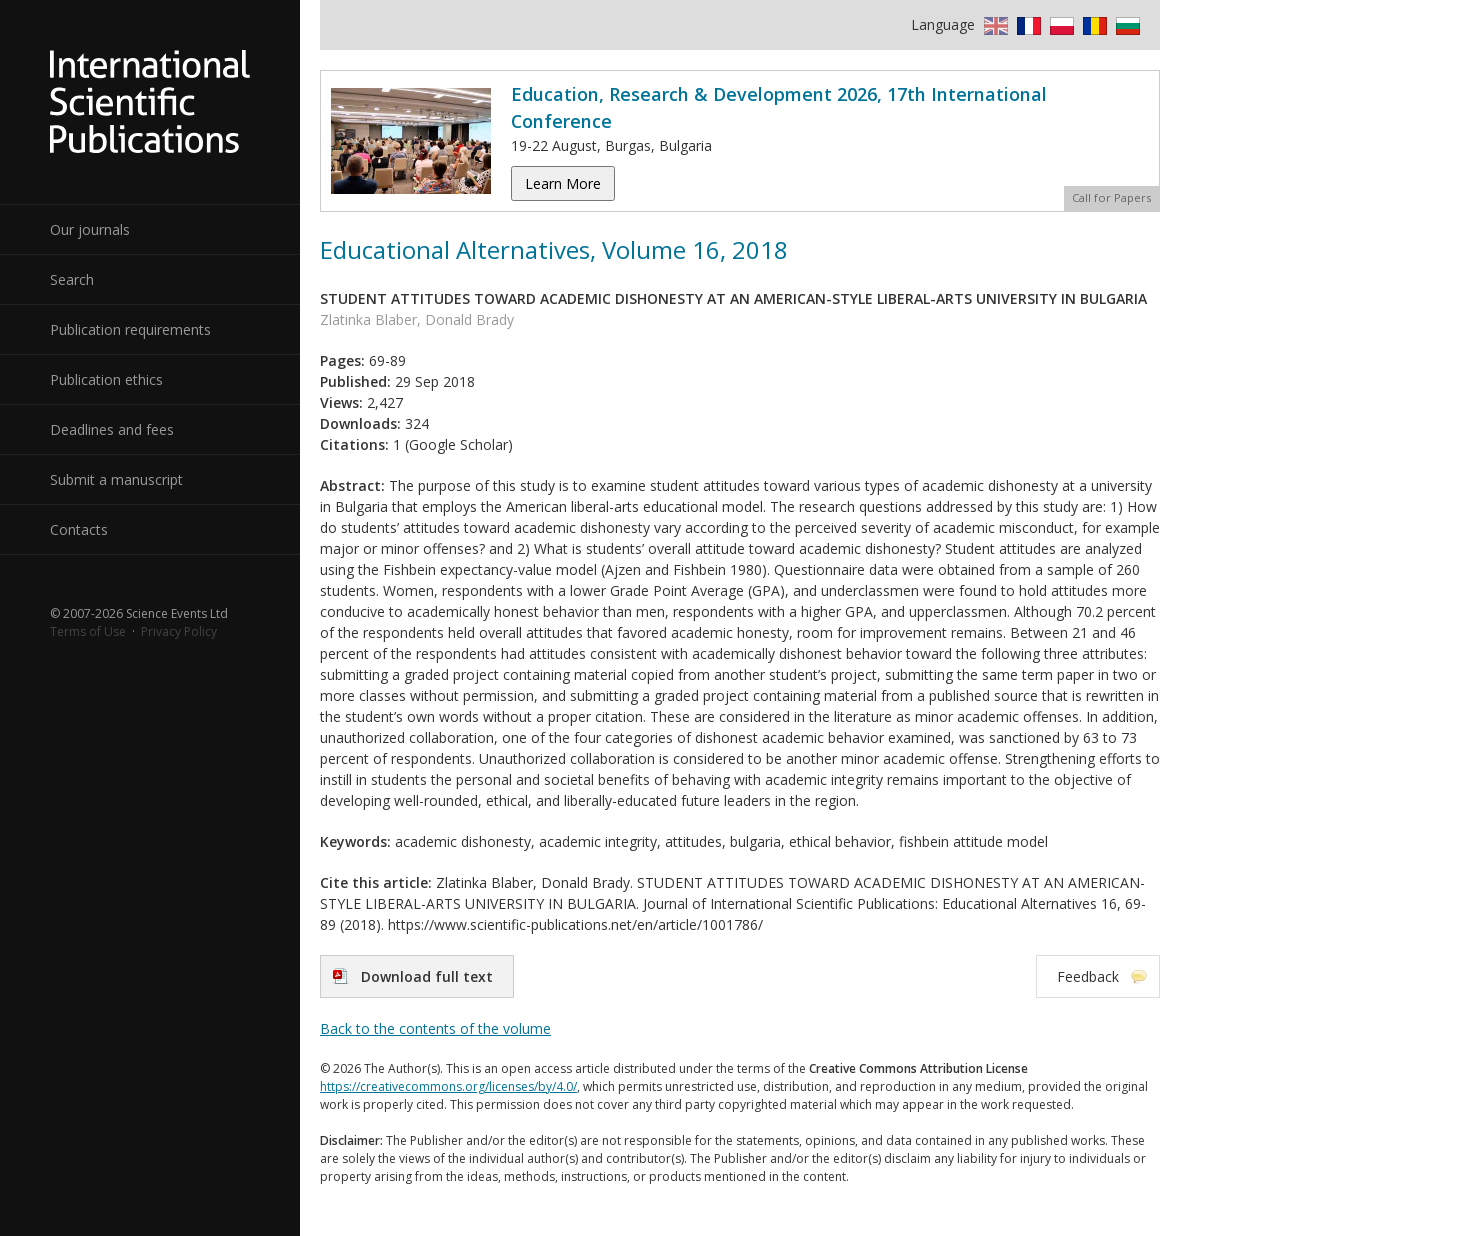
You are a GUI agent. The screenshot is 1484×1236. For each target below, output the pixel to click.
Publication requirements (130, 329)
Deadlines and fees (112, 429)
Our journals (90, 229)
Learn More (563, 183)
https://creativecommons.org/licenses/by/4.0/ (448, 1086)
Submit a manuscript (116, 479)
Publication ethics (106, 379)
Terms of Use (88, 631)
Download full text (427, 976)
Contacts (79, 529)
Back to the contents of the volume (435, 1028)
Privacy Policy (179, 631)
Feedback (1088, 976)
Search (72, 279)
